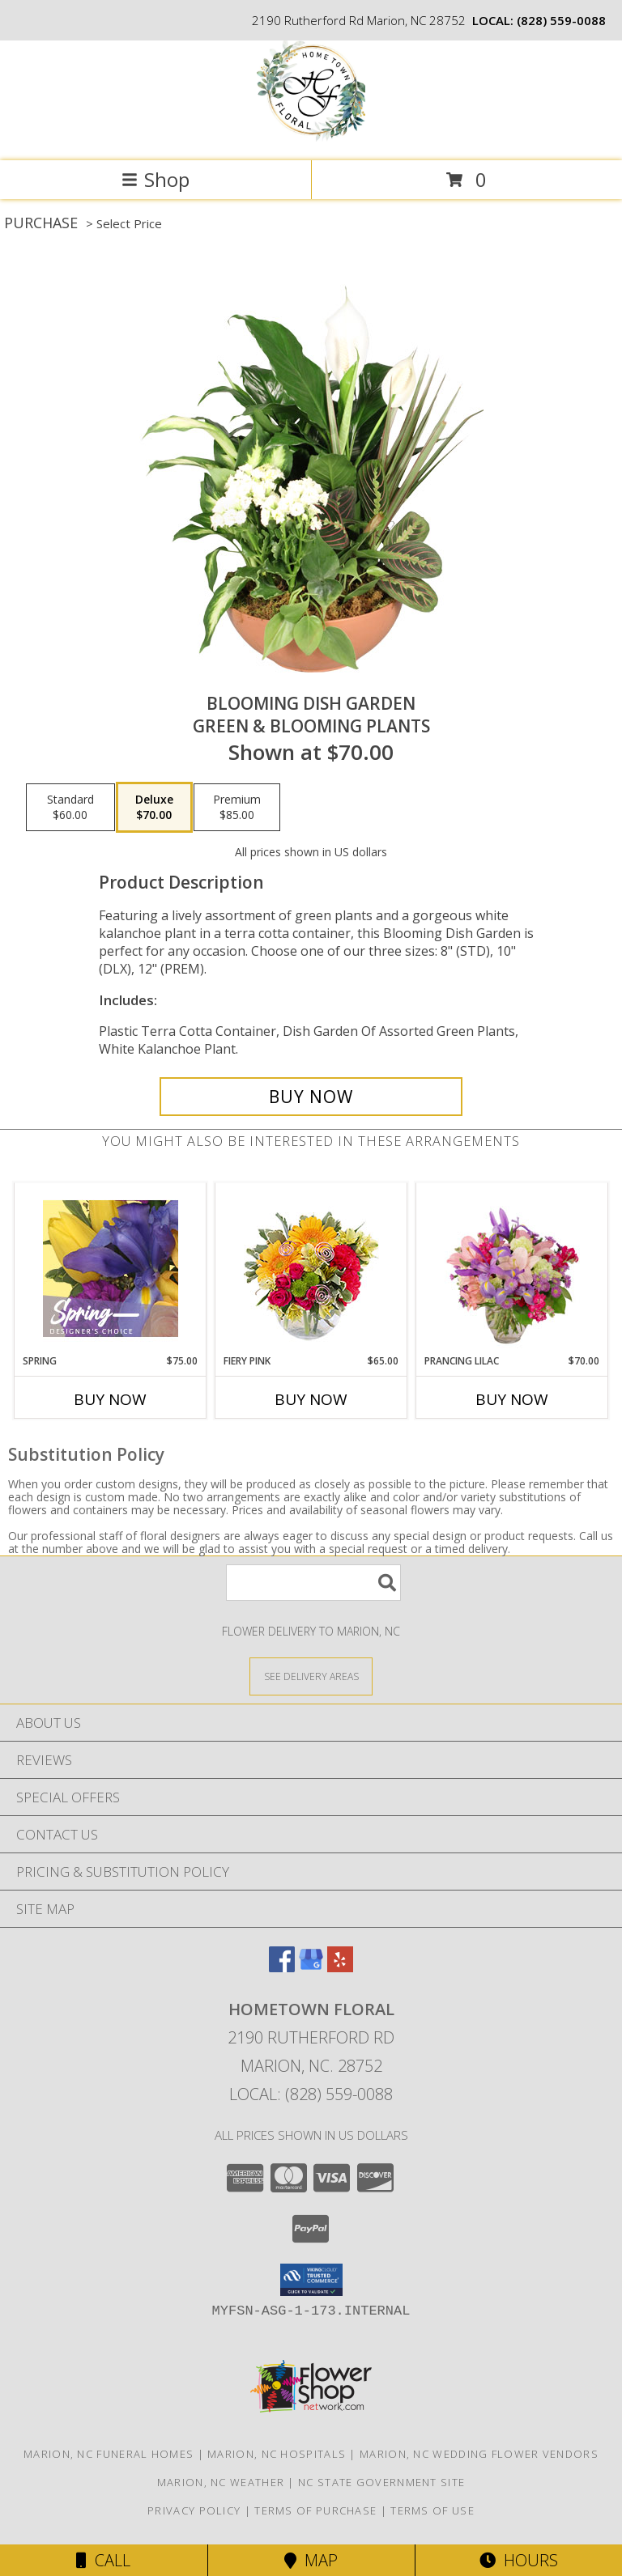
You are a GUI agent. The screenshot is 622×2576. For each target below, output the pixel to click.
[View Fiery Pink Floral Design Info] (311, 1268)
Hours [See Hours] (518, 2560)
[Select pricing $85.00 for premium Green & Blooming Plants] (236, 807)
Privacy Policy (194, 2510)
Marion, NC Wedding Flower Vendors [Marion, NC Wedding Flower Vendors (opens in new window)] (479, 2454)
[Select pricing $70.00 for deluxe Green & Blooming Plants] (154, 807)
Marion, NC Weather (220, 2482)
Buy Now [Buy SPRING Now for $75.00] (110, 1399)
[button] (311, 2280)
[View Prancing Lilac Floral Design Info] (512, 1268)
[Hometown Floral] (311, 137)
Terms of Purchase (315, 2510)
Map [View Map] (311, 2560)
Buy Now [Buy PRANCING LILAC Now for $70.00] (511, 1399)
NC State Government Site (381, 2482)
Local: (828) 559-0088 (311, 2094)
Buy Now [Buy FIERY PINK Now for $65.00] (311, 1399)
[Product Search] (313, 1582)
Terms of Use (432, 2510)
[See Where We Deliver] (311, 1675)
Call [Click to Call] (103, 2560)
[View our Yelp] (340, 1967)
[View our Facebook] (282, 1967)
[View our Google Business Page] (311, 1967)
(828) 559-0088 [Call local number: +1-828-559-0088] (561, 20)
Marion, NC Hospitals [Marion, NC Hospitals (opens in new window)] (276, 2454)
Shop (155, 179)
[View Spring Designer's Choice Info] (110, 1268)
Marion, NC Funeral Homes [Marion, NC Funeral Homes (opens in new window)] (108, 2454)
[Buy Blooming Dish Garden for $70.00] (311, 1096)
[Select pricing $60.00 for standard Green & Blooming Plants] (70, 807)
